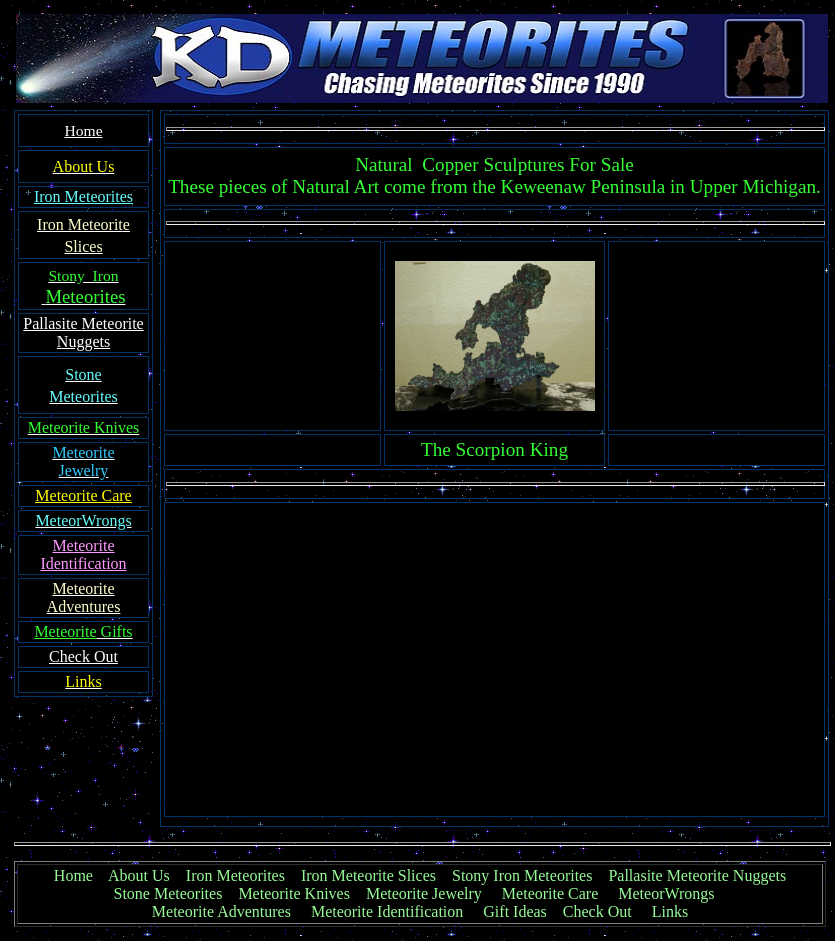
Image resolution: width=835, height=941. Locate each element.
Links (670, 911)
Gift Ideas (515, 911)
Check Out (597, 911)
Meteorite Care (550, 893)
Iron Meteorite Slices (368, 875)
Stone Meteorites (168, 893)
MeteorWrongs (666, 893)
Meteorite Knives (294, 893)
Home (73, 875)
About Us (139, 875)
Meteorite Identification (387, 911)
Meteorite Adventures (221, 911)
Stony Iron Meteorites (530, 875)
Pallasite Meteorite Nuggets (697, 875)
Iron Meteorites (235, 875)
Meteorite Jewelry (430, 893)
